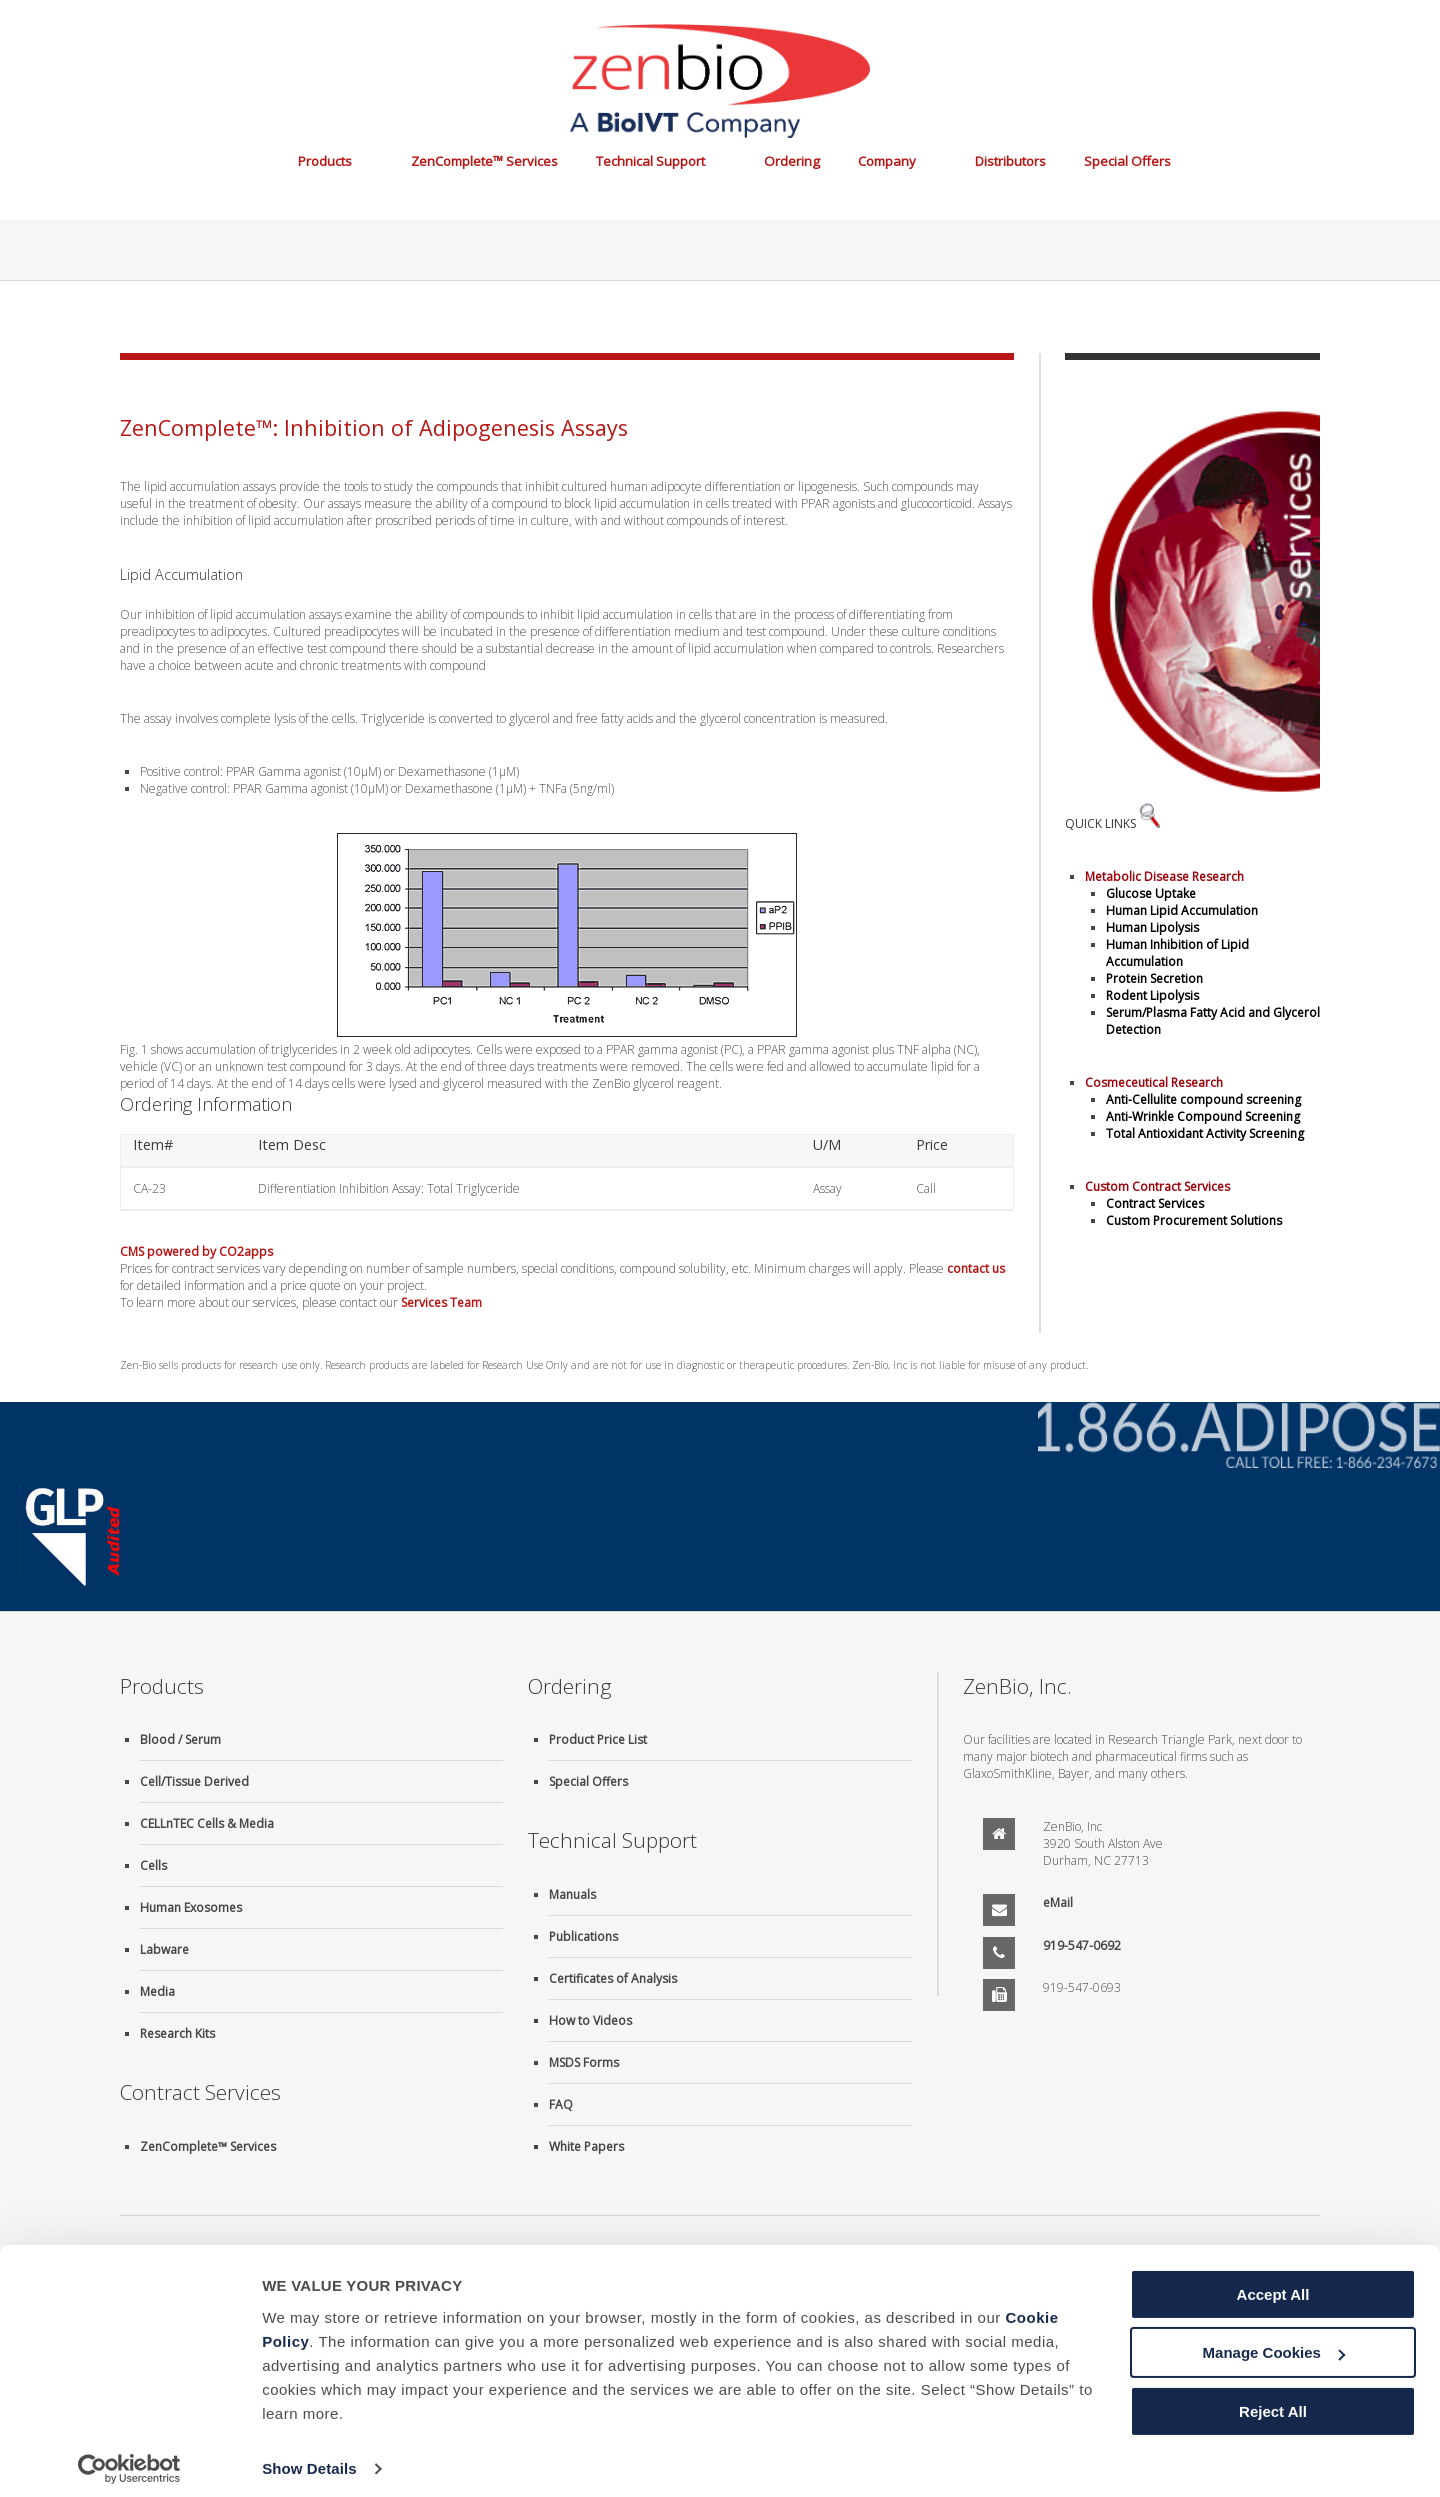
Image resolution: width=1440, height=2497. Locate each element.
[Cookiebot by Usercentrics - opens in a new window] (129, 2458)
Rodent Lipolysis (1152, 995)
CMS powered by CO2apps (196, 1251)
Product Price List (598, 1739)
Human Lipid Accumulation (1182, 910)
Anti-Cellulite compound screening (1203, 1099)
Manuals (572, 1894)
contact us (976, 1268)
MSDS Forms (584, 2062)
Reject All (1273, 2400)
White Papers (586, 2146)
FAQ (561, 2104)
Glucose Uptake (1151, 893)
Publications (583, 1936)
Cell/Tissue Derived (194, 1781)
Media (157, 1991)
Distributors (1010, 161)
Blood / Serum (180, 1739)
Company (887, 161)
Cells (153, 1865)
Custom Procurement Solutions (1194, 1220)
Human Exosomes (191, 1907)
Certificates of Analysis (613, 1978)
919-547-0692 (1082, 1945)
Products (325, 161)
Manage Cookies (1274, 2341)
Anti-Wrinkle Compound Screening (1203, 1116)
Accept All (1273, 2283)
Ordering (792, 161)
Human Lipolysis (1152, 927)
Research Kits (177, 2033)
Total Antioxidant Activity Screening (1205, 1133)
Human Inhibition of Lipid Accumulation (1177, 953)
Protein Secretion (1154, 978)
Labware (164, 1949)
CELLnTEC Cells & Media (207, 1823)
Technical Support (650, 161)
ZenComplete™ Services (484, 161)
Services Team (441, 1302)
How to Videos (590, 2020)
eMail (1058, 1902)
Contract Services (1155, 1203)
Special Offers (1127, 161)
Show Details (309, 2457)
